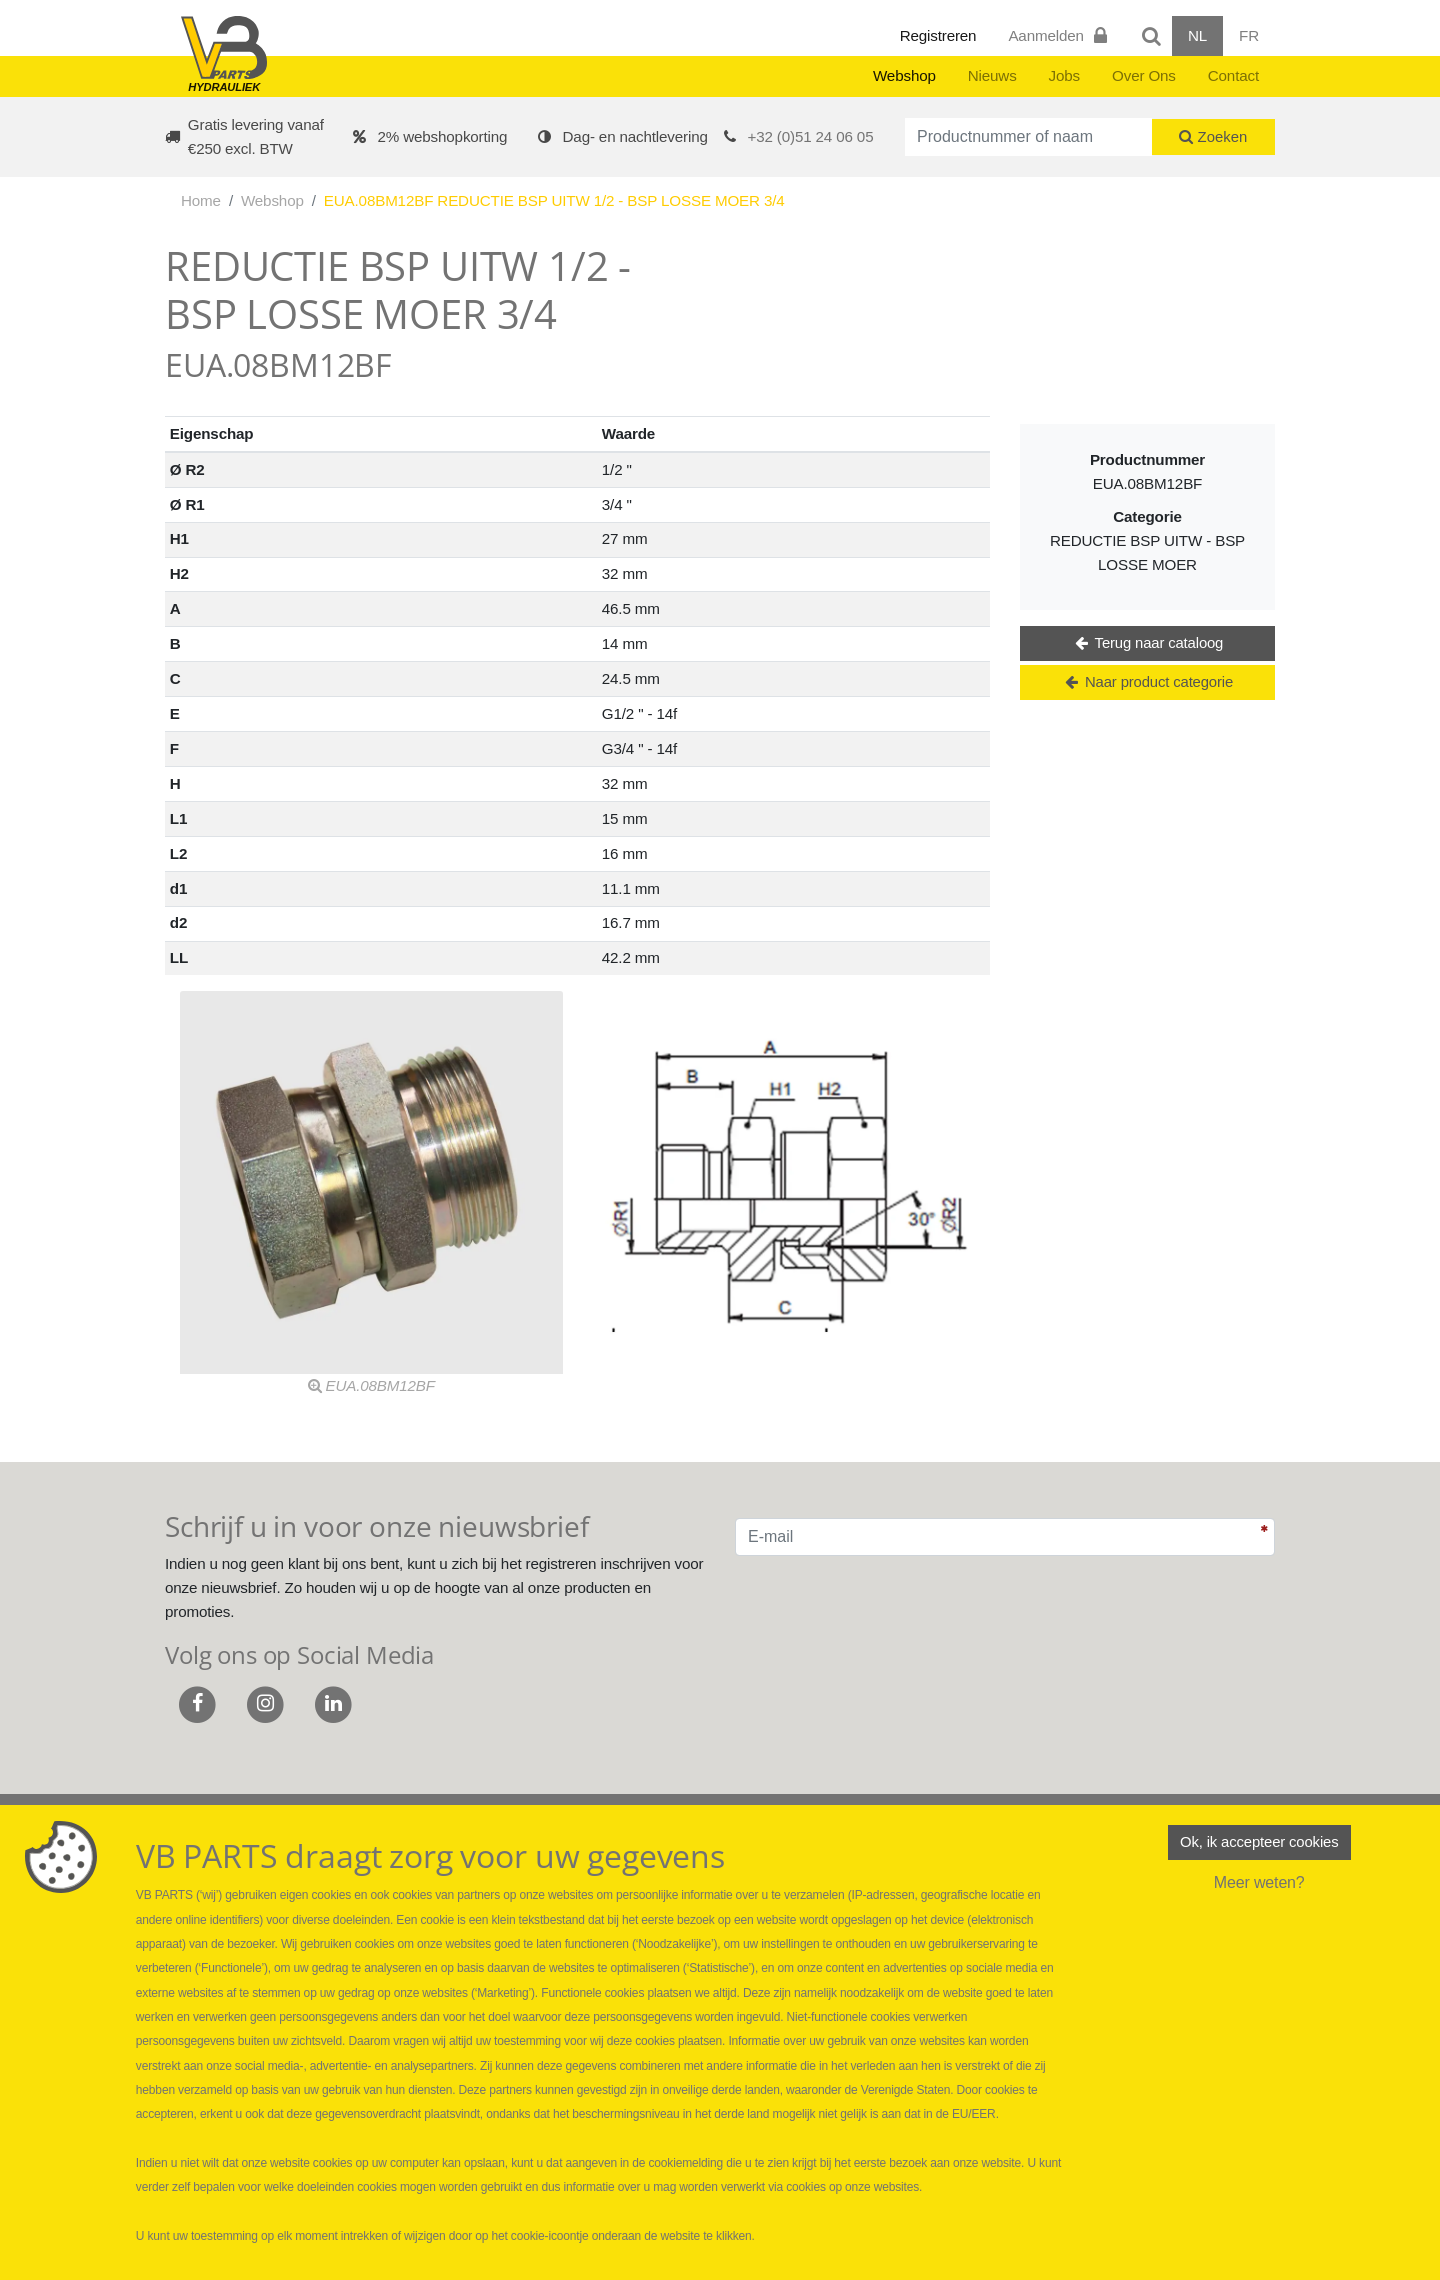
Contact (1233, 75)
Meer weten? (1259, 1885)
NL (1197, 35)
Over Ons (1144, 75)
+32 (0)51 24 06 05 (811, 136)
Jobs (1064, 75)
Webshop (904, 75)
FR (1249, 35)
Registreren (938, 35)
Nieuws (992, 75)
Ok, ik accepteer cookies (1259, 1843)
